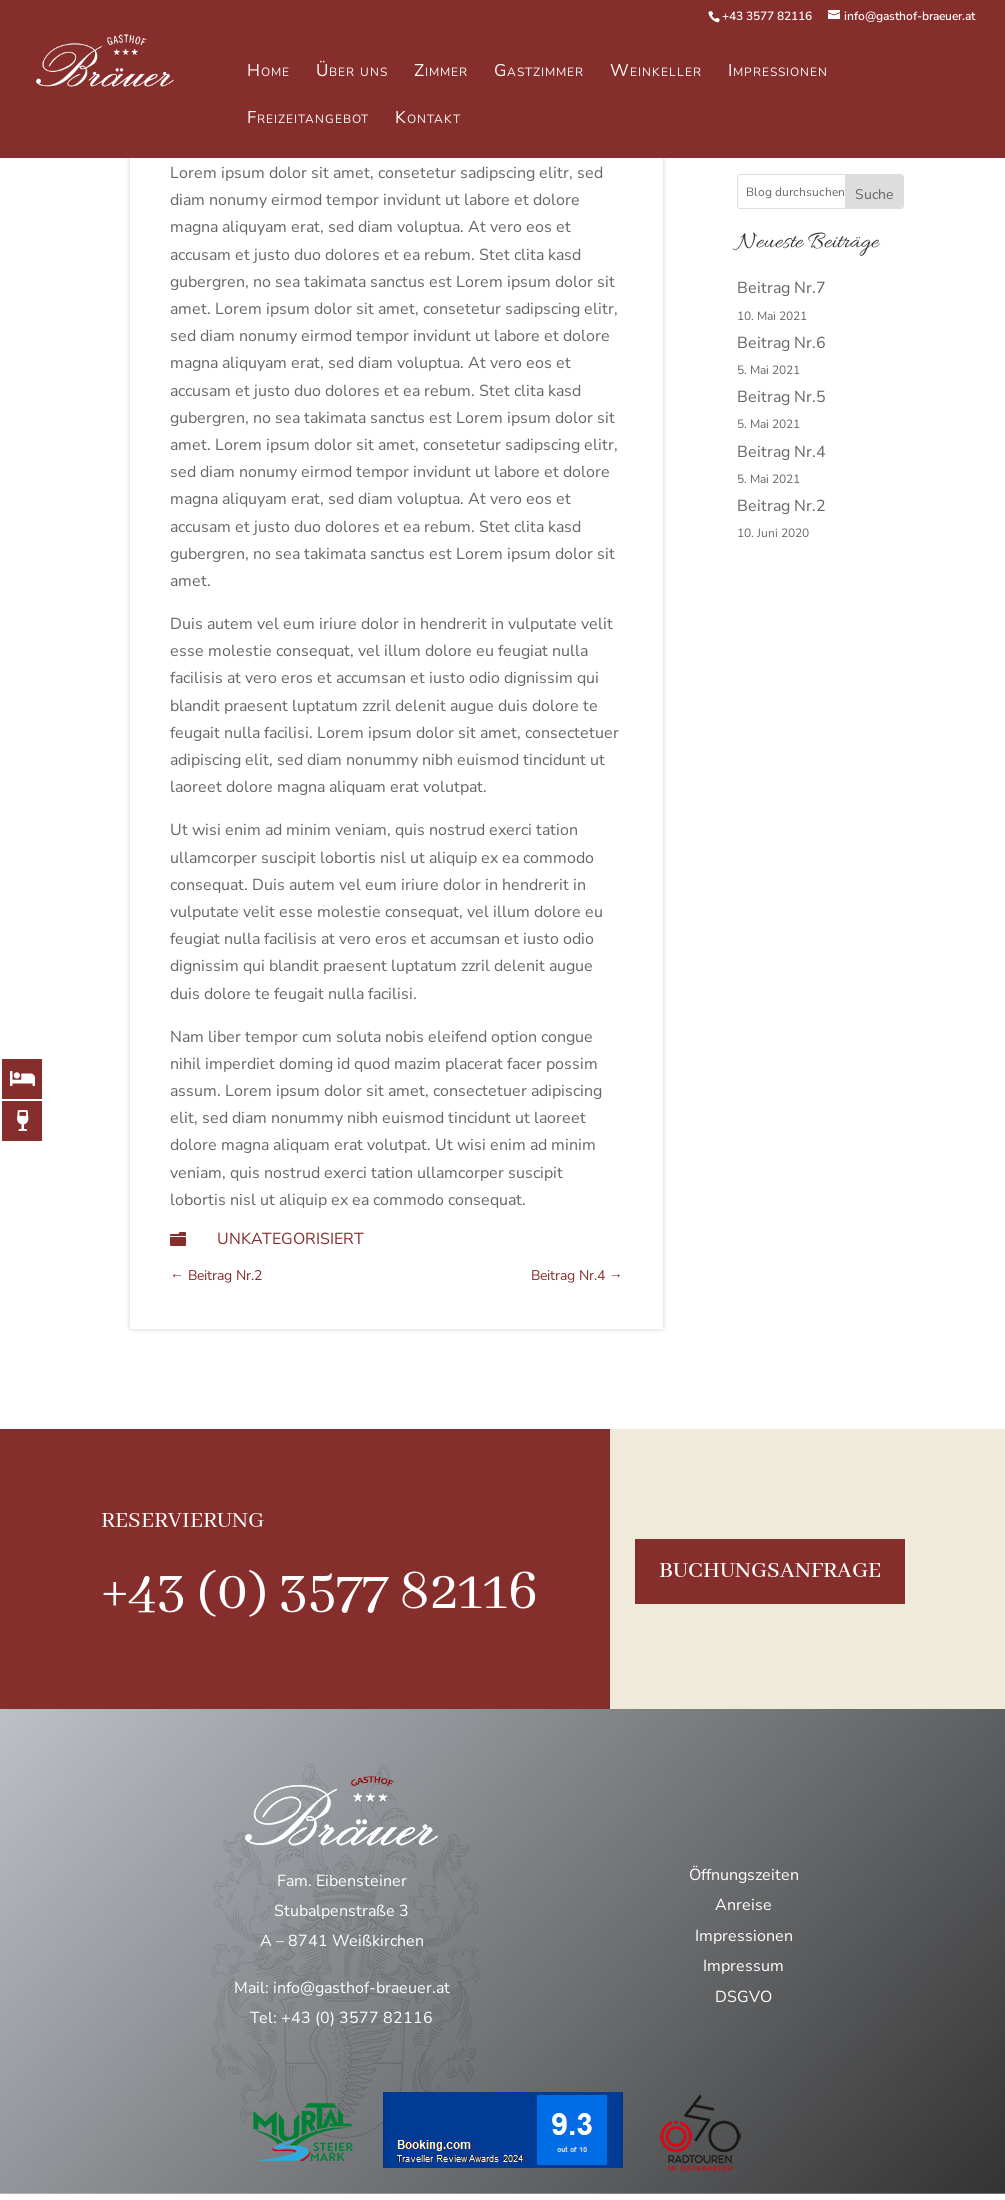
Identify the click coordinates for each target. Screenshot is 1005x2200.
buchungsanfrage (770, 1571)
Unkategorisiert (290, 1239)
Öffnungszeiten (744, 1875)
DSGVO (743, 1997)
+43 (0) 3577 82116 (319, 1593)
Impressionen (744, 1936)
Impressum (743, 1966)
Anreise (743, 1905)
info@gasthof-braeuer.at (361, 1988)
